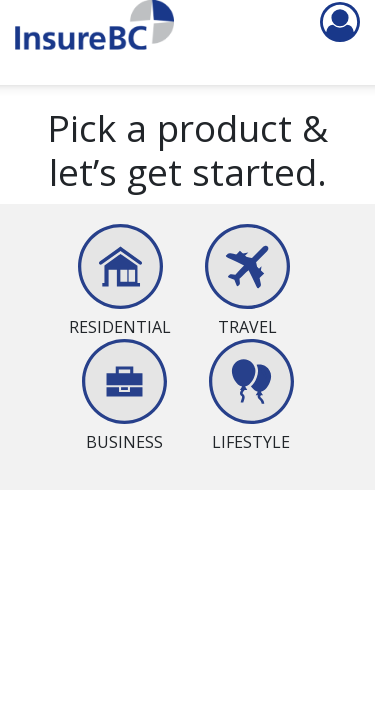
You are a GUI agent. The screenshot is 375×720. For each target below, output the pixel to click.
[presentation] (120, 315)
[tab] (120, 281)
